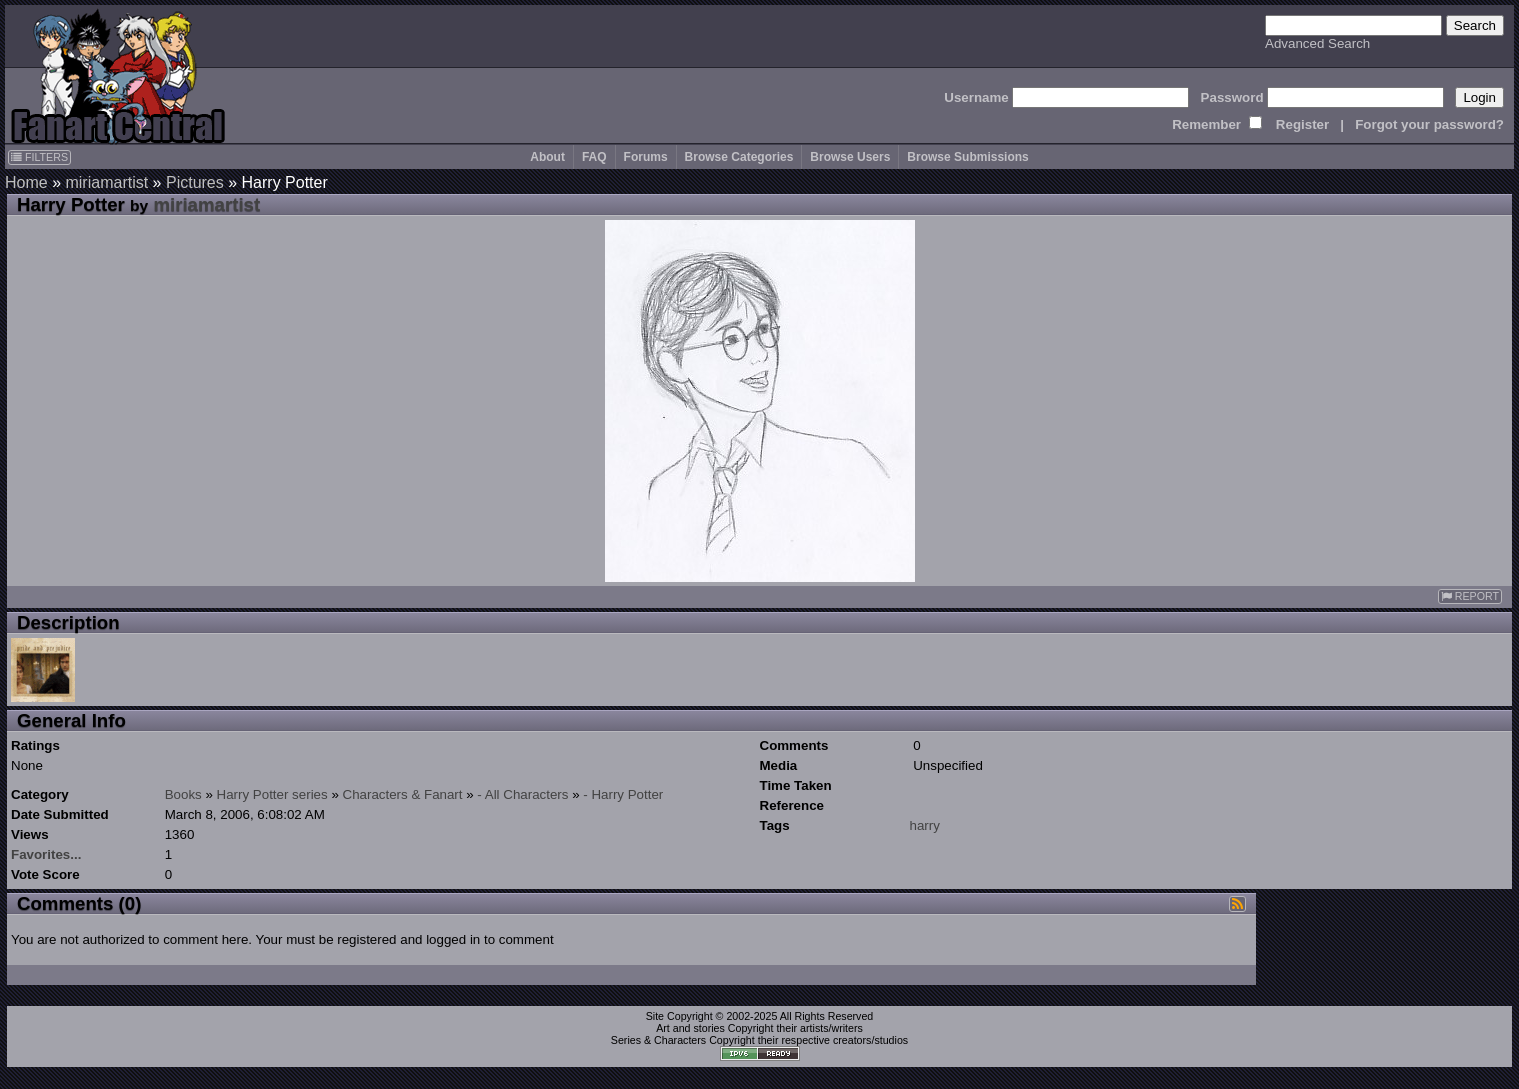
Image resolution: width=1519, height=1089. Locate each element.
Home (26, 182)
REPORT (1470, 596)
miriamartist (106, 182)
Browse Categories (739, 157)
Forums (646, 157)
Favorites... (46, 854)
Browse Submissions (967, 157)
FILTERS (39, 157)
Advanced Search (1317, 43)
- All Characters (522, 794)
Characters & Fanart (403, 794)
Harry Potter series (272, 794)
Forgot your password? (1429, 124)
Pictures (195, 182)
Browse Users (850, 157)
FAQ (594, 157)
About (547, 157)
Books (183, 794)
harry (925, 825)
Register (1302, 124)
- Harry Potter (623, 794)
